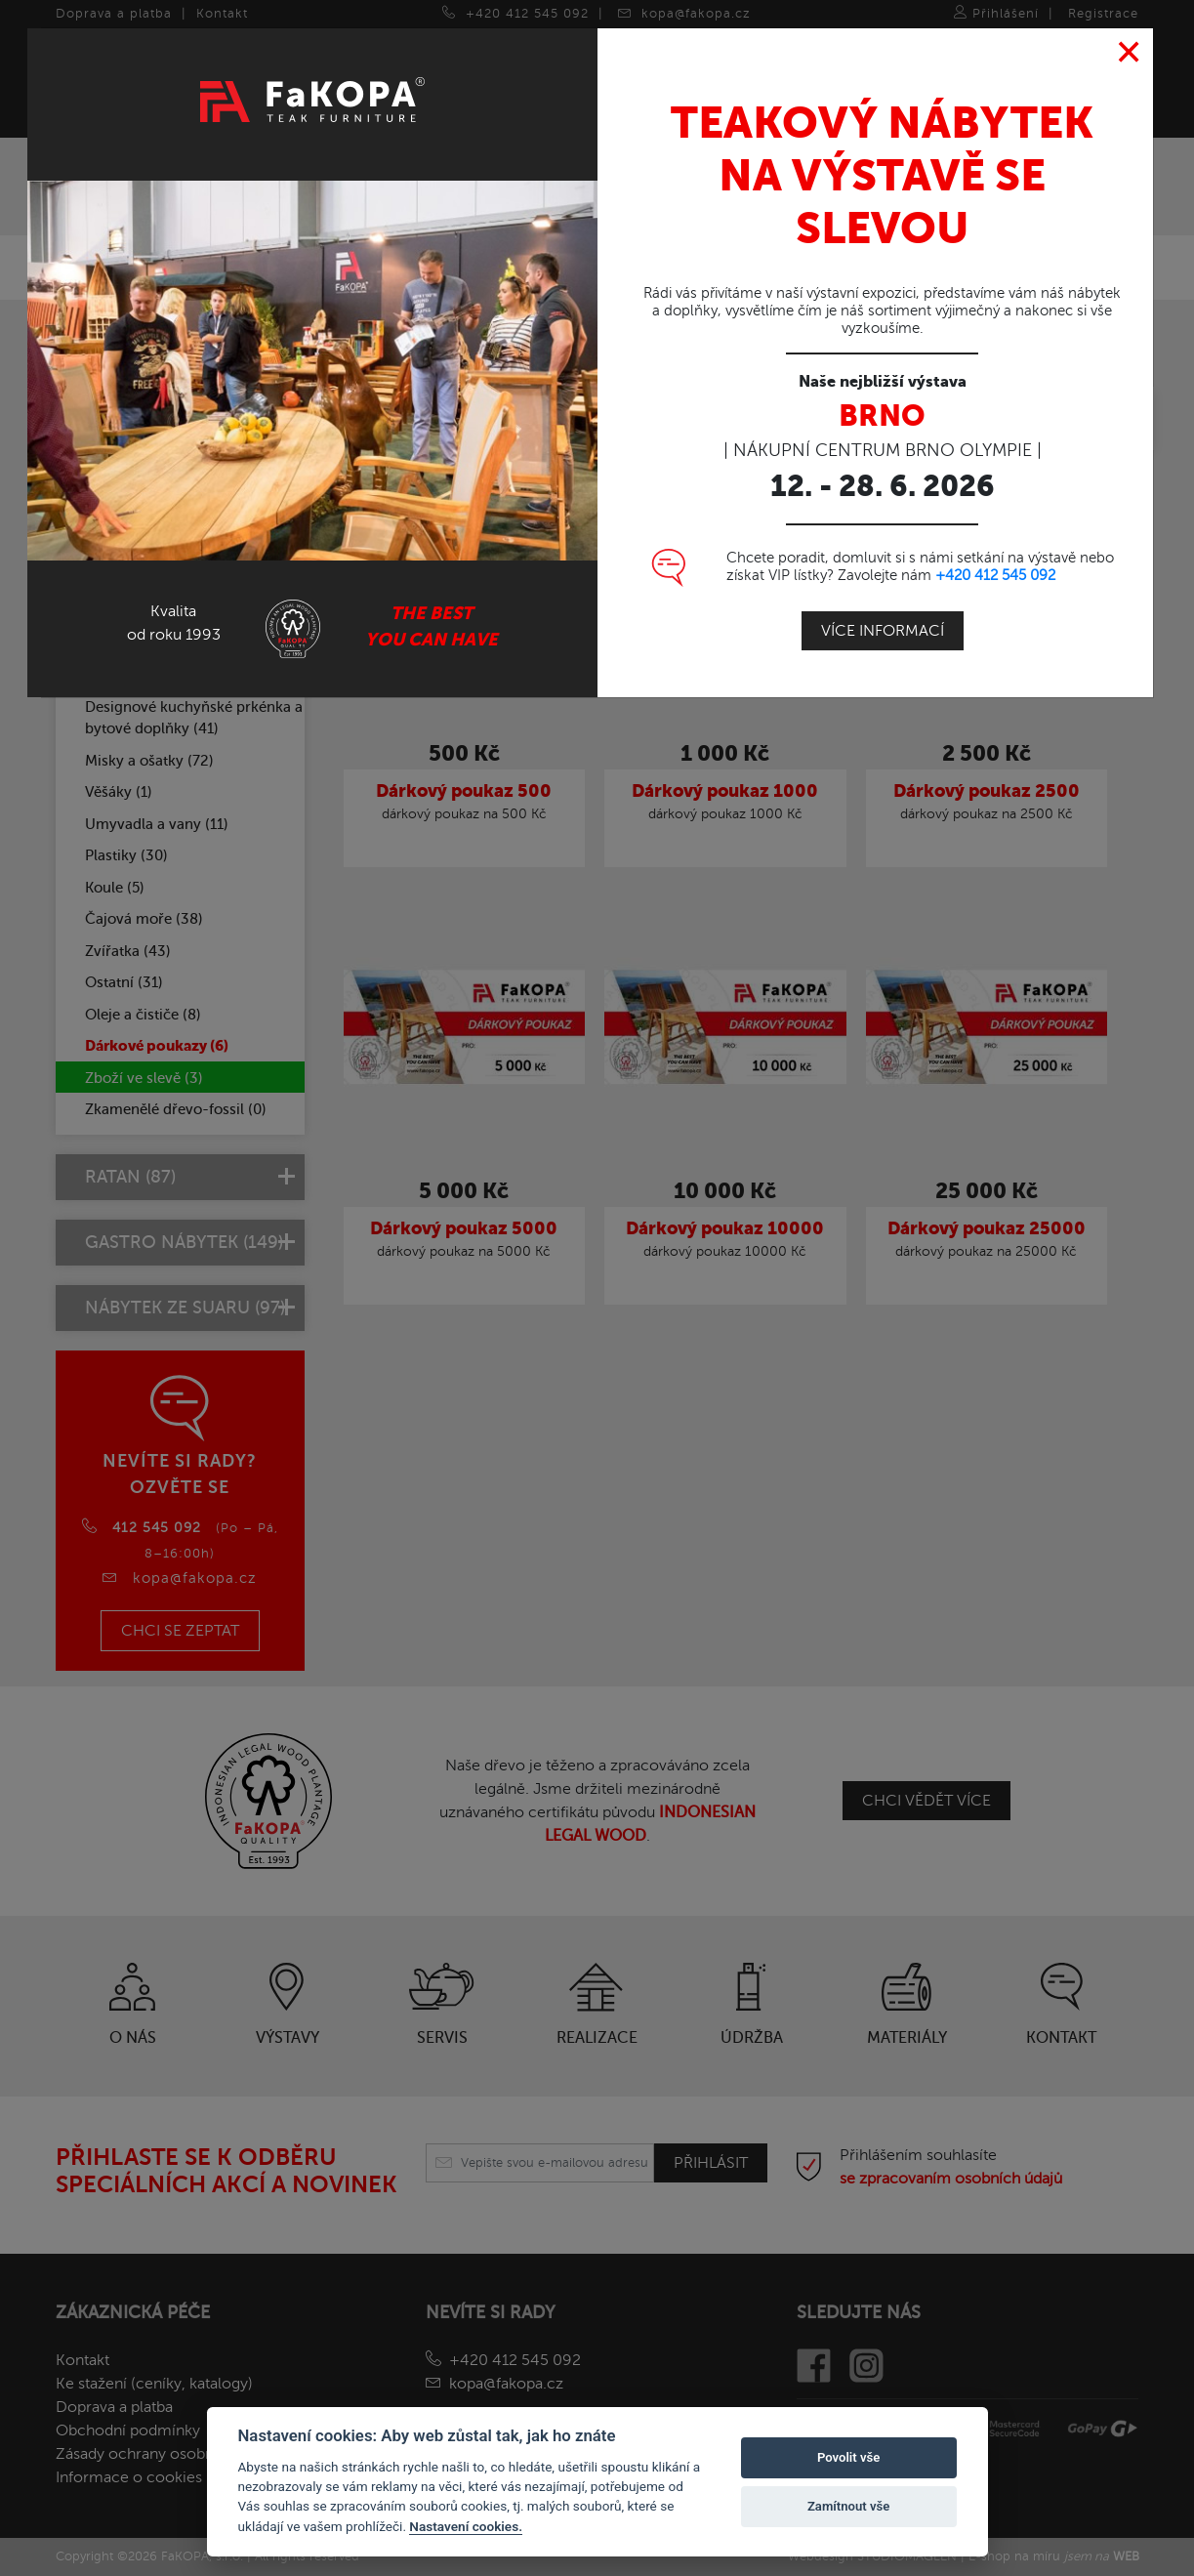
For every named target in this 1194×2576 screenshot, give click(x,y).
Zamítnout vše (848, 2506)
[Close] (1129, 51)
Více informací (882, 630)
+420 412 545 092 (995, 574)
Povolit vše (848, 2457)
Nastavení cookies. (465, 2526)
